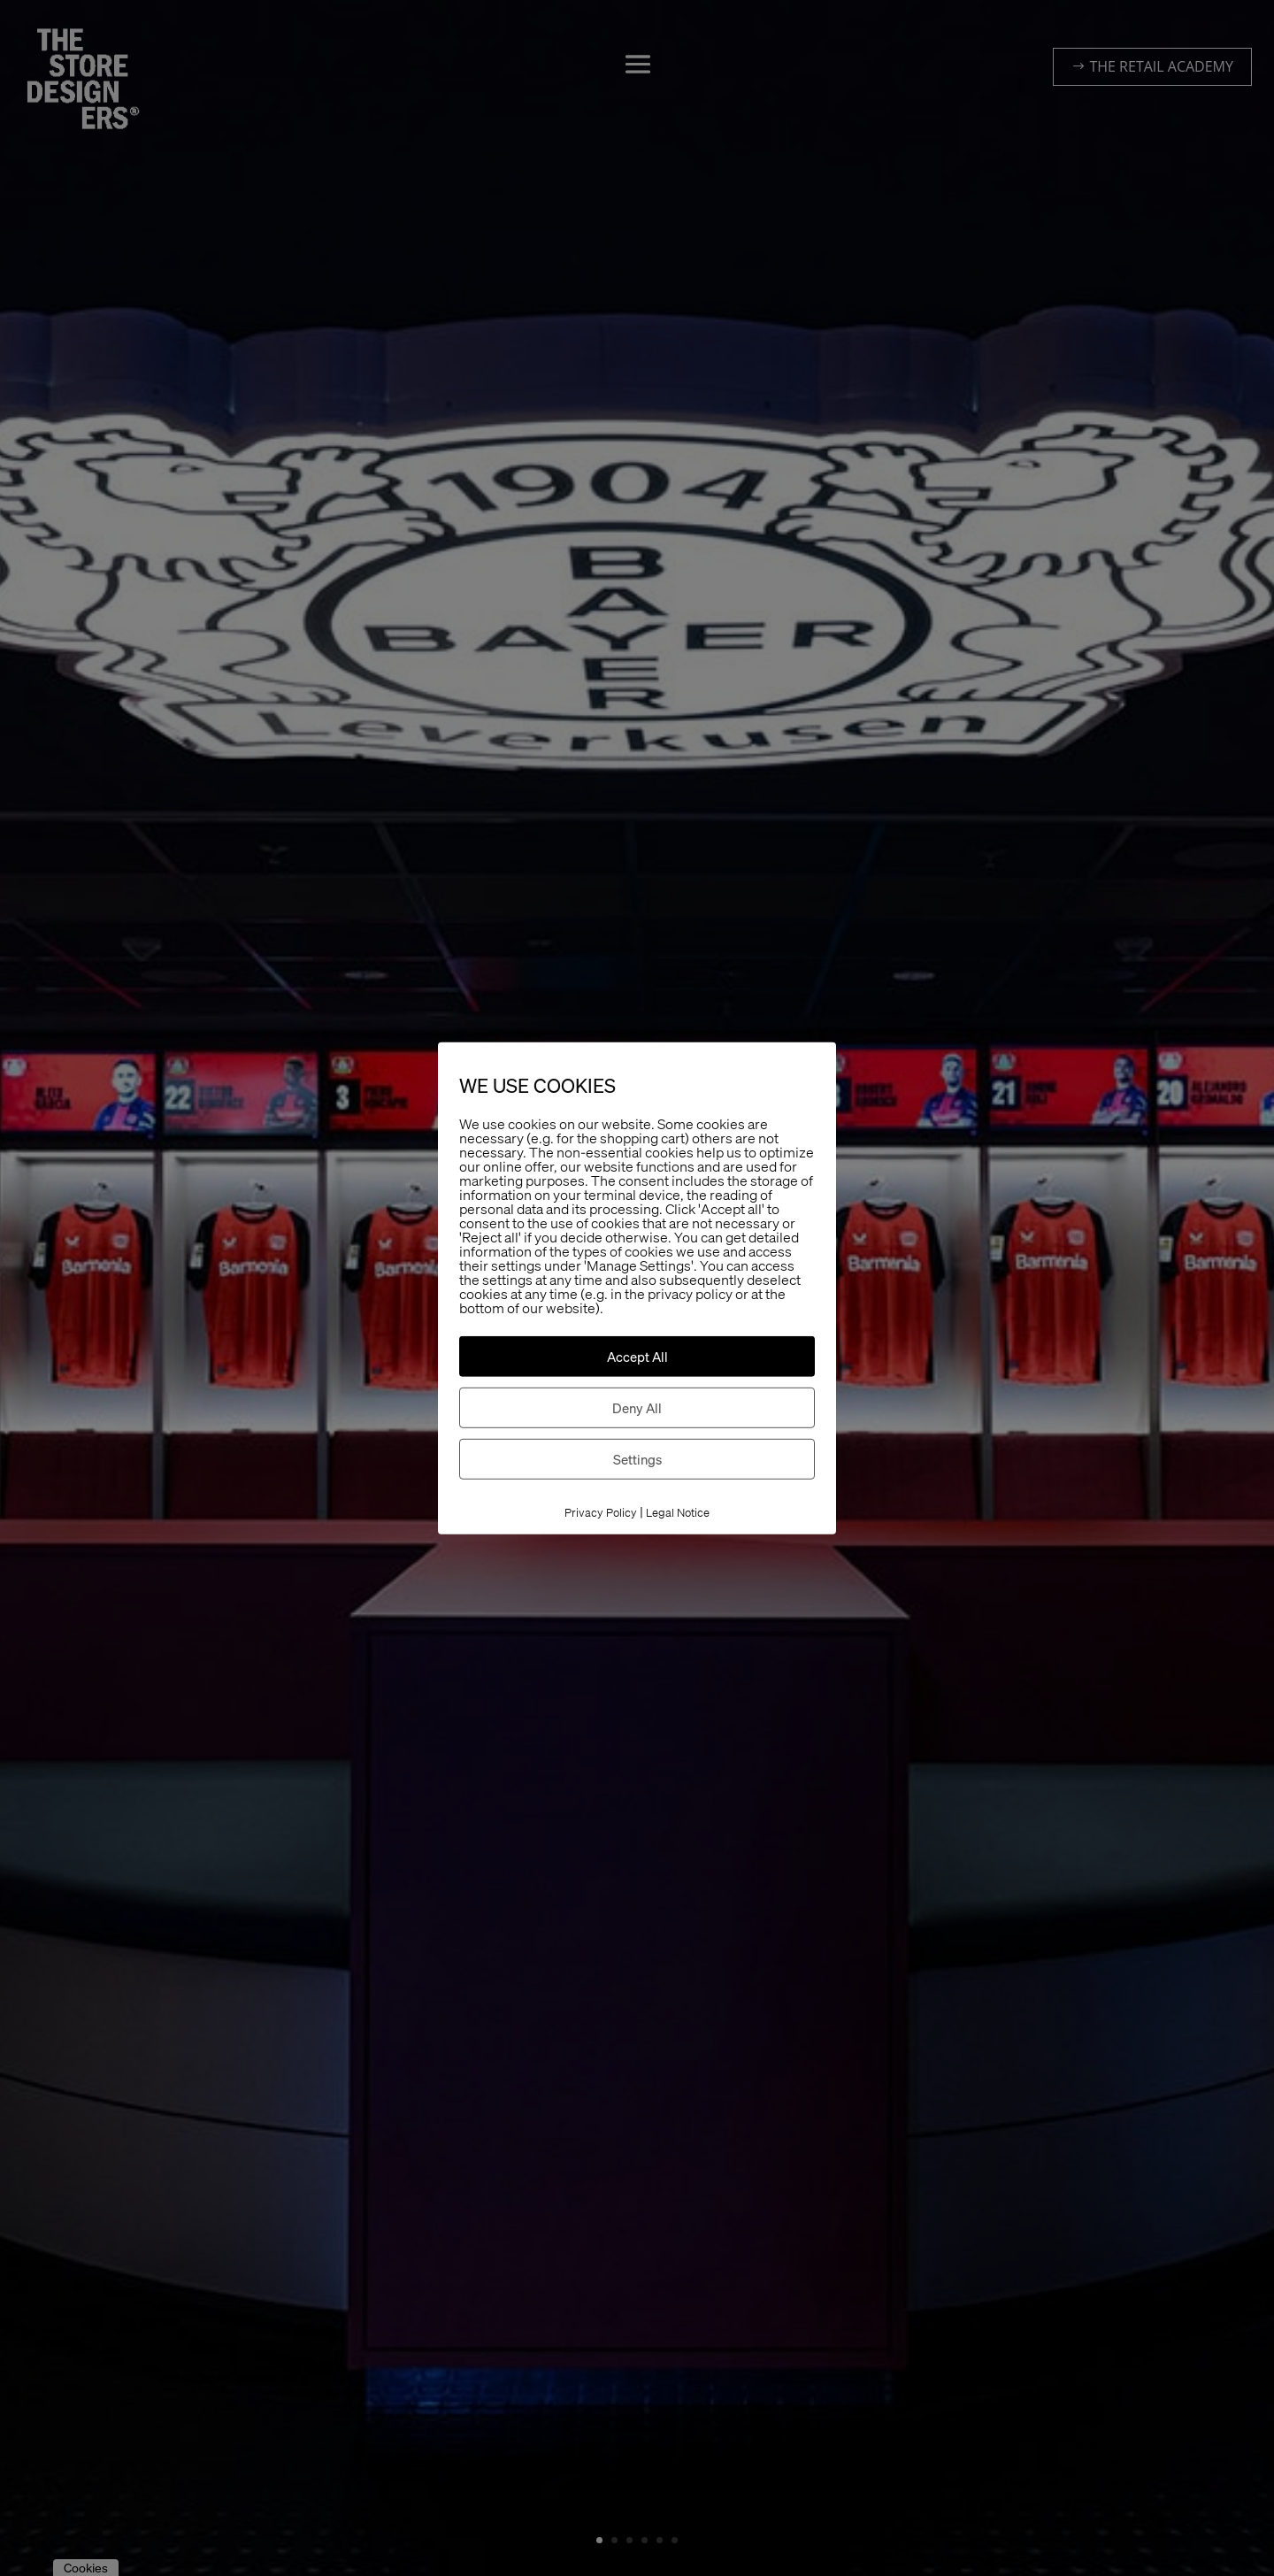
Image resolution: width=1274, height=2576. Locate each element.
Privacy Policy (600, 1512)
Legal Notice (678, 1512)
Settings (637, 1459)
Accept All (637, 1356)
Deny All (637, 1408)
